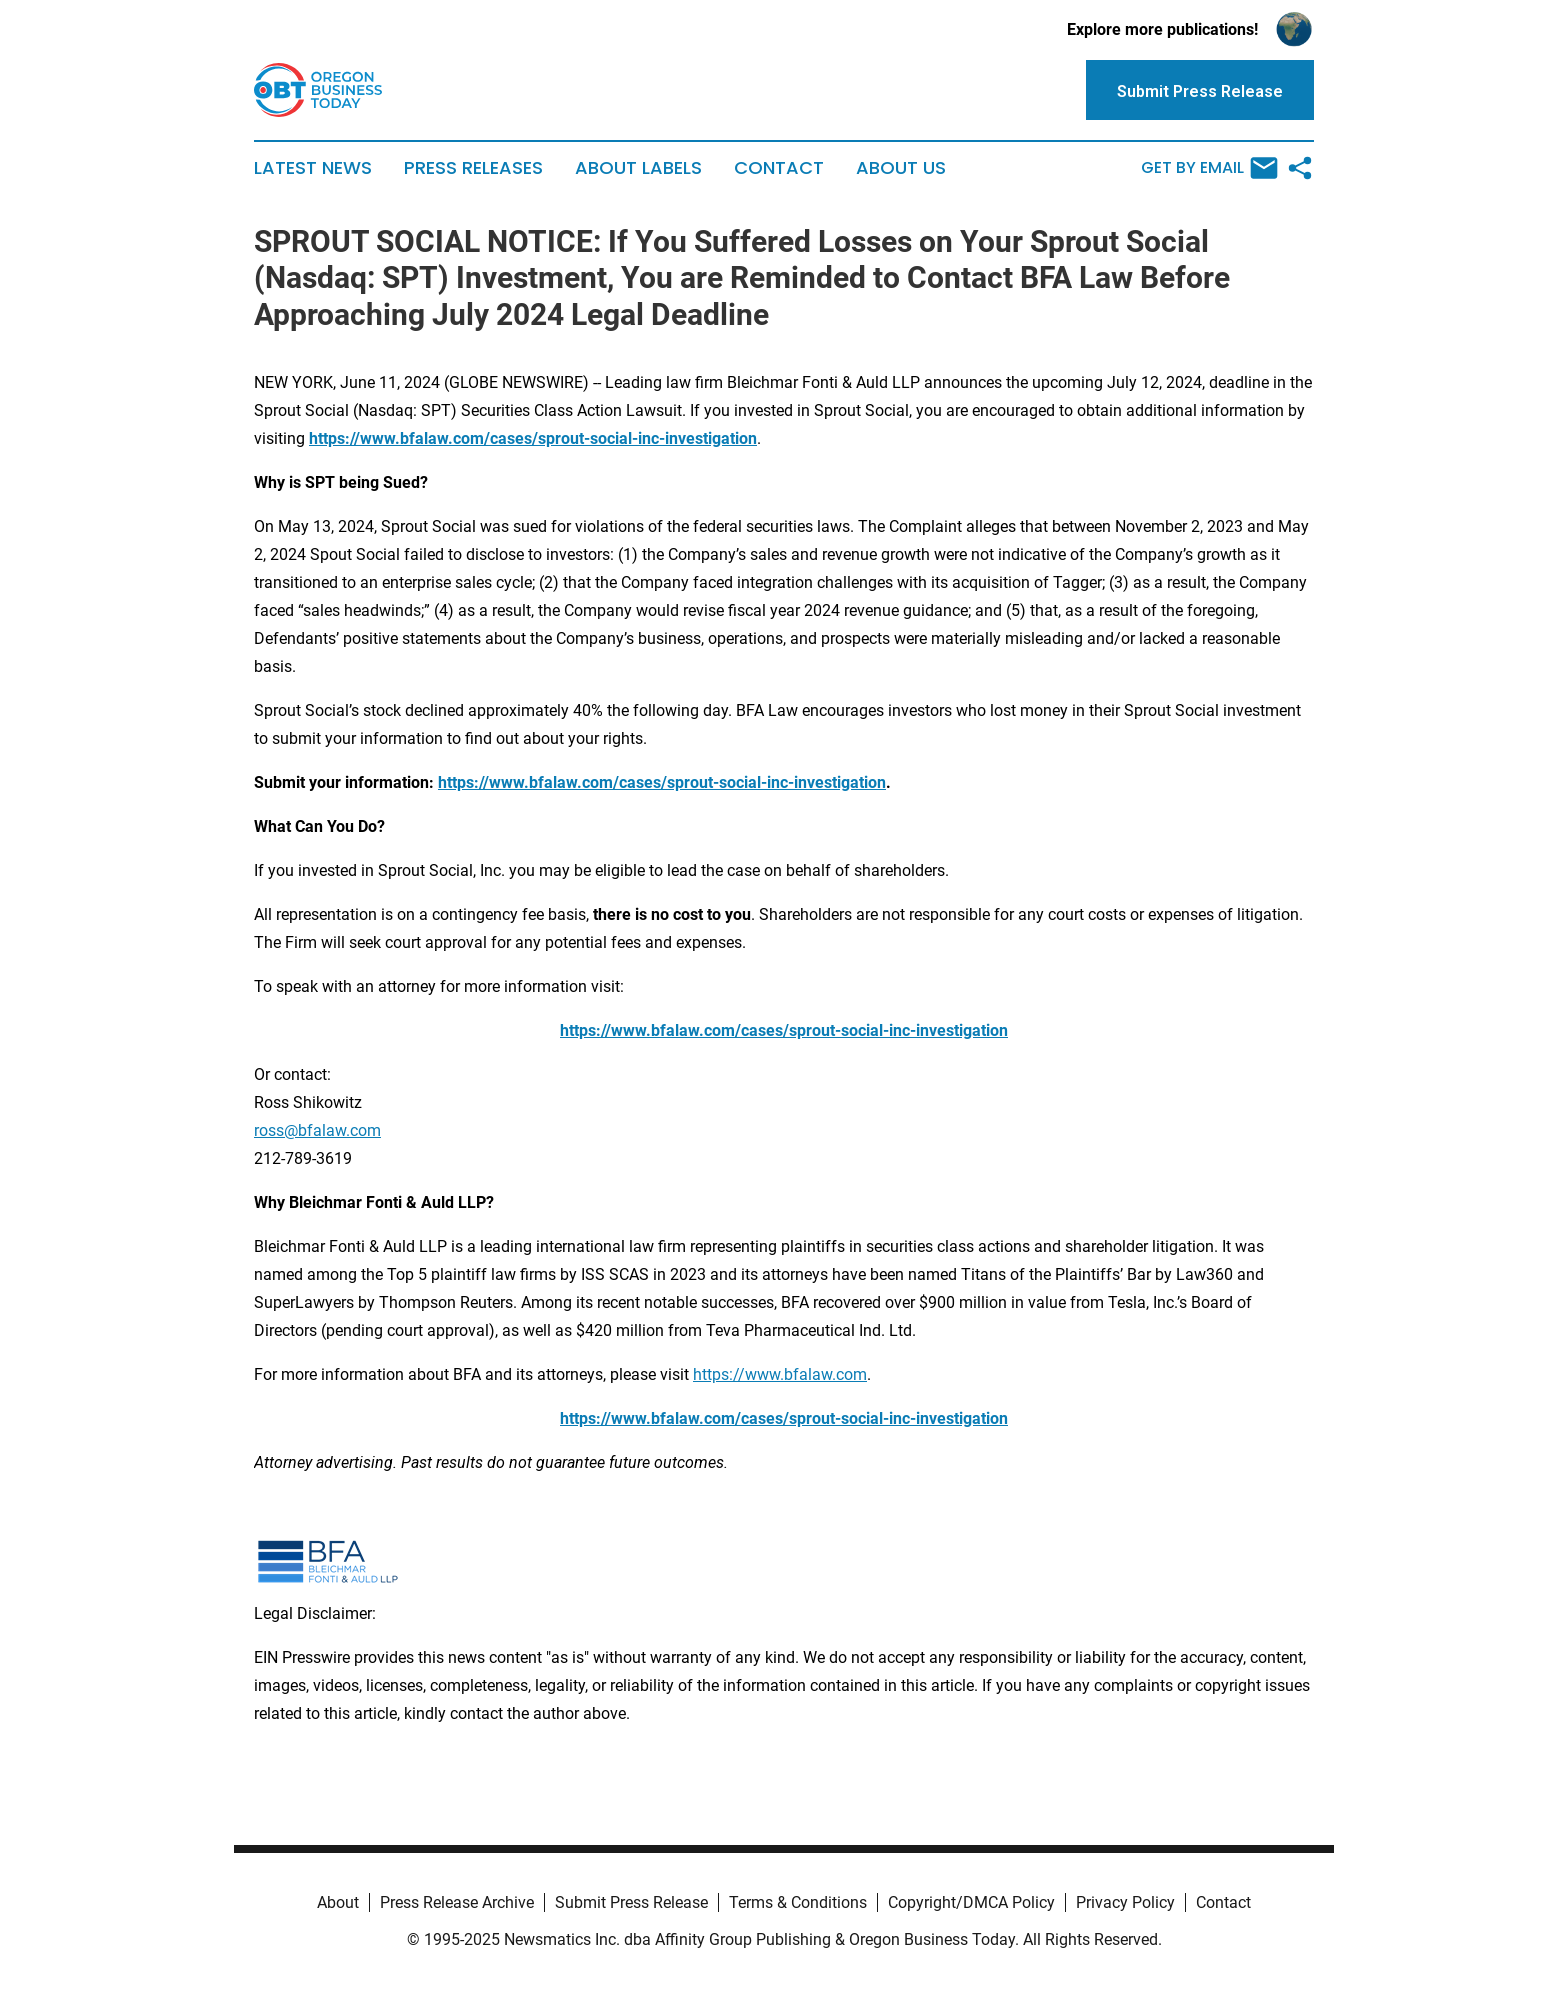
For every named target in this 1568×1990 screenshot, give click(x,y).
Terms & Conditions (798, 1902)
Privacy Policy (1125, 1902)
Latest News (313, 168)
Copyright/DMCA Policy (971, 1902)
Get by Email (1209, 168)
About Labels (638, 168)
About (338, 1902)
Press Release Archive (457, 1902)
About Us (901, 168)
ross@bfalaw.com (317, 1130)
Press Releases (473, 168)
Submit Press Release (631, 1902)
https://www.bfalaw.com (780, 1374)
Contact (779, 168)
